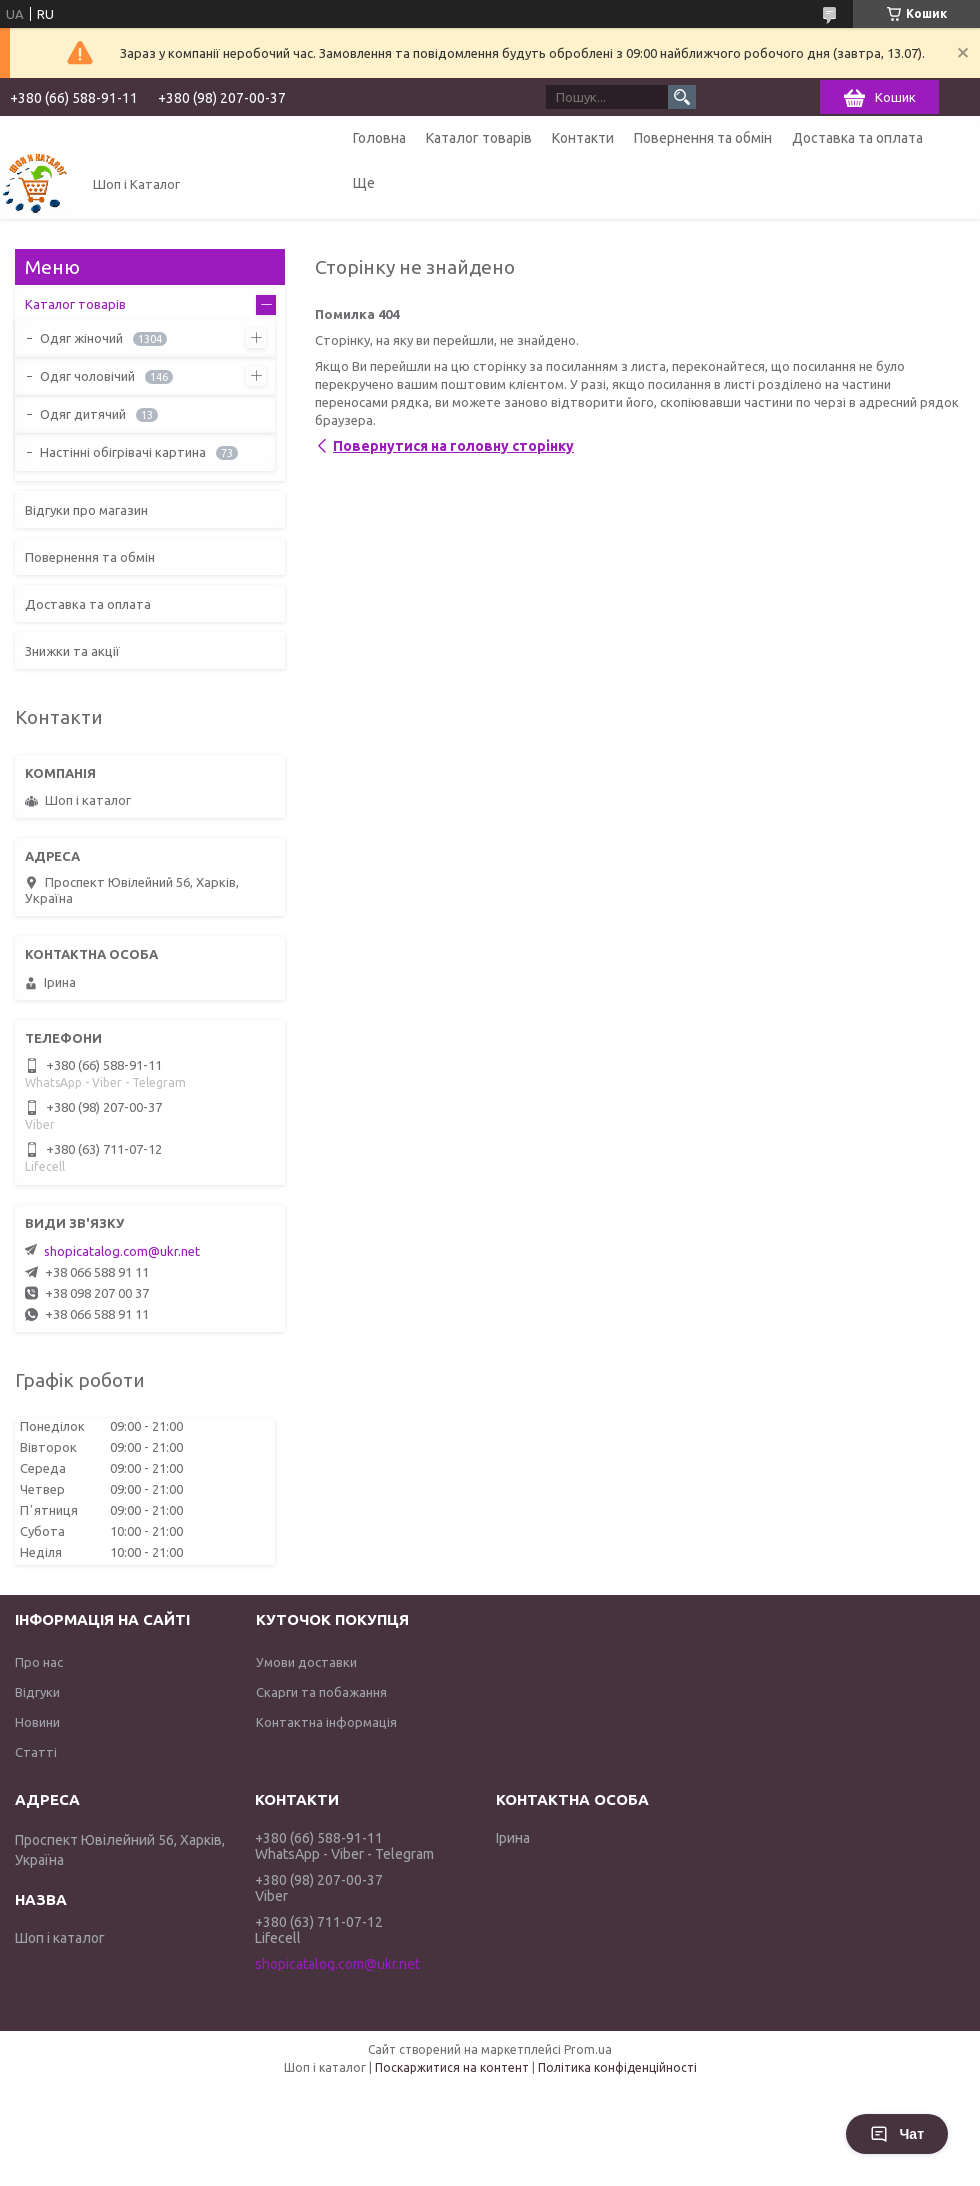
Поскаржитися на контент (452, 2067)
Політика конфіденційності (617, 2067)
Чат (897, 2134)
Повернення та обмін (703, 138)
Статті (36, 1752)
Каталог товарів (479, 138)
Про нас (39, 1662)
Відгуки (37, 1692)
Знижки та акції (72, 651)
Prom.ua (588, 2049)
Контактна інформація (326, 1722)
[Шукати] (682, 97)
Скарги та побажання (321, 1692)
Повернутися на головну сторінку (453, 446)
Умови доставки (306, 1662)
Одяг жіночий (81, 338)
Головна (379, 138)
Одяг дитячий (83, 414)
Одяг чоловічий (87, 376)
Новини (37, 1722)
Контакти (583, 138)
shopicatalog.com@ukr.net (122, 1251)
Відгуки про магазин (86, 510)
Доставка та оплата (857, 138)
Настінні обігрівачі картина (123, 452)
